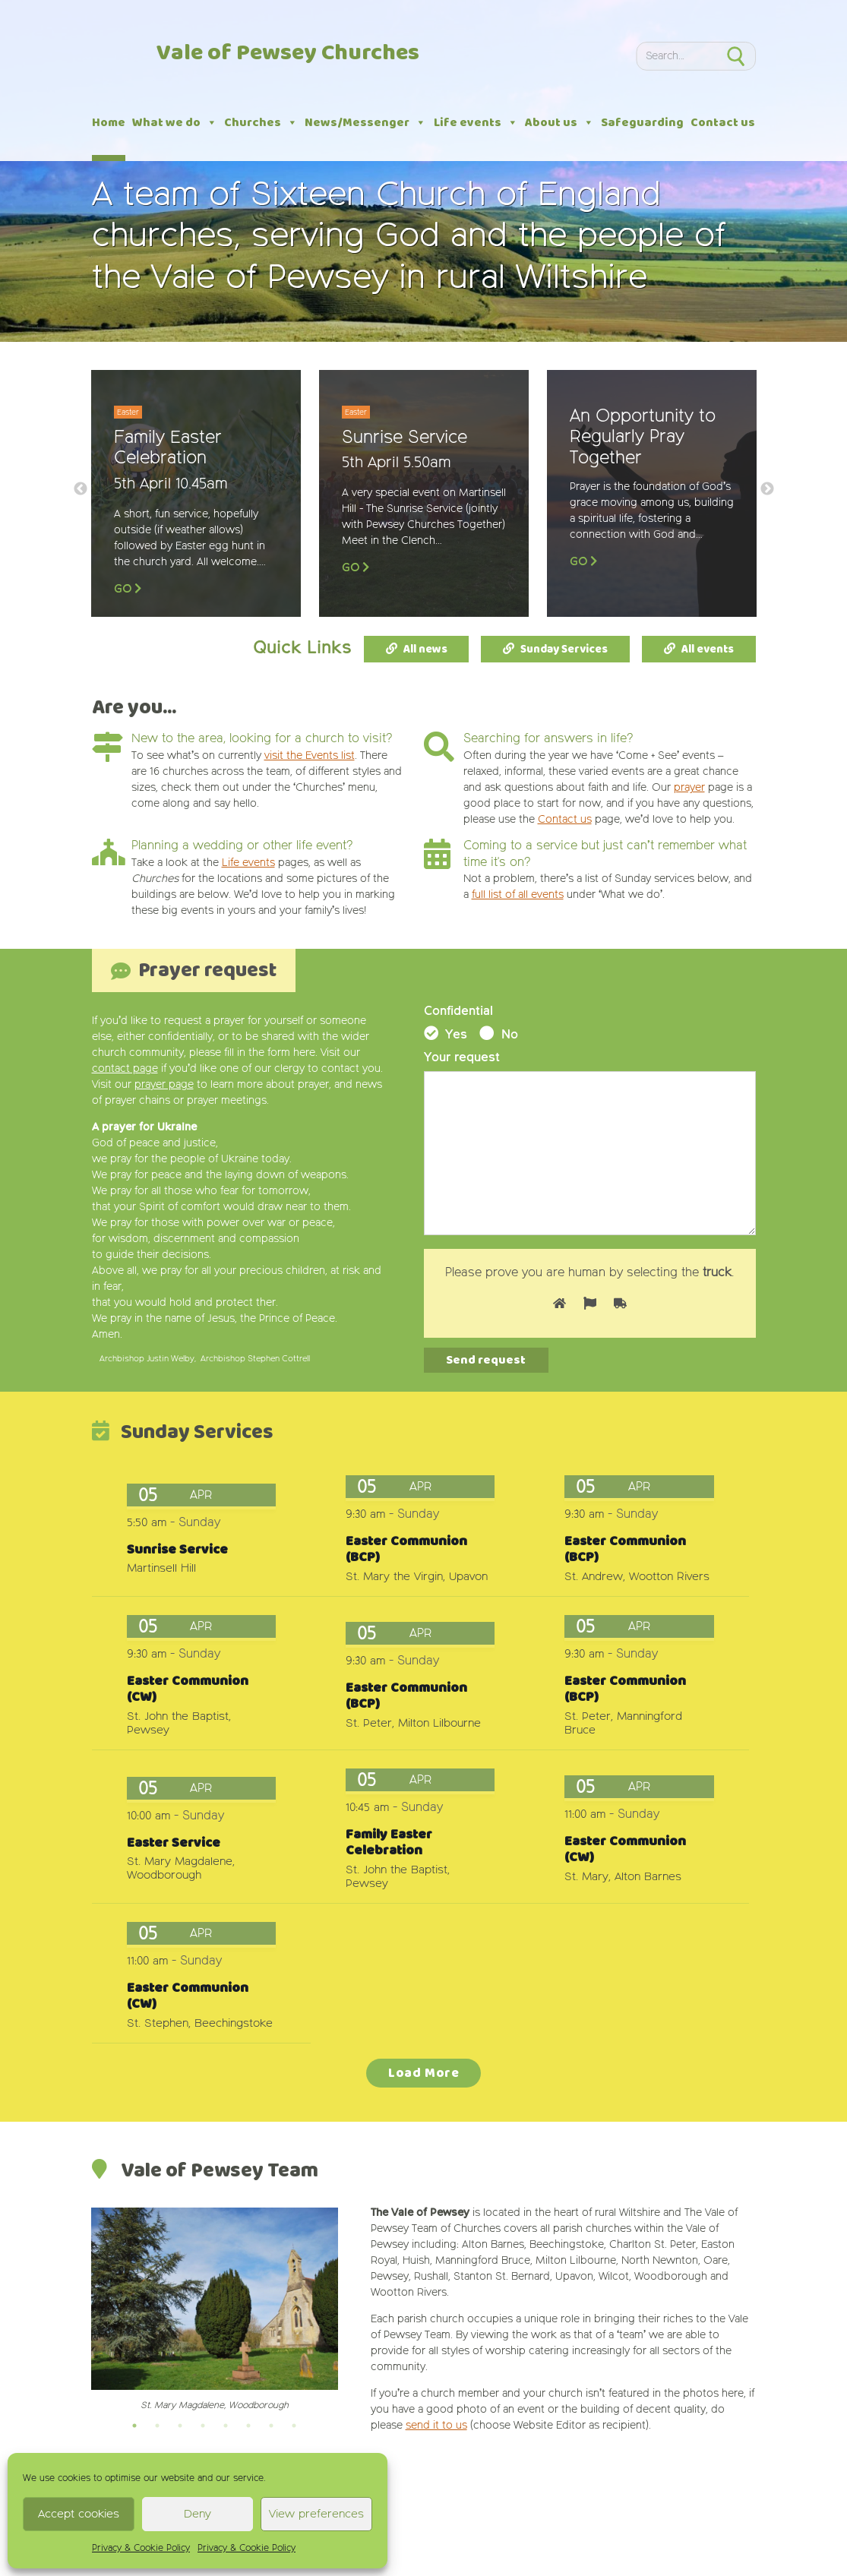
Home (108, 122)
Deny (197, 2514)
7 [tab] (271, 2425)
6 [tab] (248, 2425)
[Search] (675, 56)
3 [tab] (180, 2425)
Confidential (458, 1012)
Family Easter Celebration (389, 1843)
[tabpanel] (214, 2310)
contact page (125, 1069)
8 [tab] (294, 2425)
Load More (424, 2073)
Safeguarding (642, 122)
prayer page (164, 1084)
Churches (261, 122)
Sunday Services (564, 649)
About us (559, 122)
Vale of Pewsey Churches (287, 53)
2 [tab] (157, 2425)
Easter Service (173, 1843)
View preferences (316, 2514)
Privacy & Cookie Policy (141, 2548)
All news (425, 649)
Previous (80, 489)
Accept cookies (78, 2514)
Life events (476, 122)
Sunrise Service (177, 1549)
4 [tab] (202, 2425)
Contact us (723, 122)
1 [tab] (134, 2425)
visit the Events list (309, 756)
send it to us (436, 2425)
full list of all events (518, 895)
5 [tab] (225, 2425)
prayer (689, 787)
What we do (174, 122)
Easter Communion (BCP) (406, 1550)
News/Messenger (365, 122)
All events (707, 649)
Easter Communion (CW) (187, 1689)
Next (767, 489)
